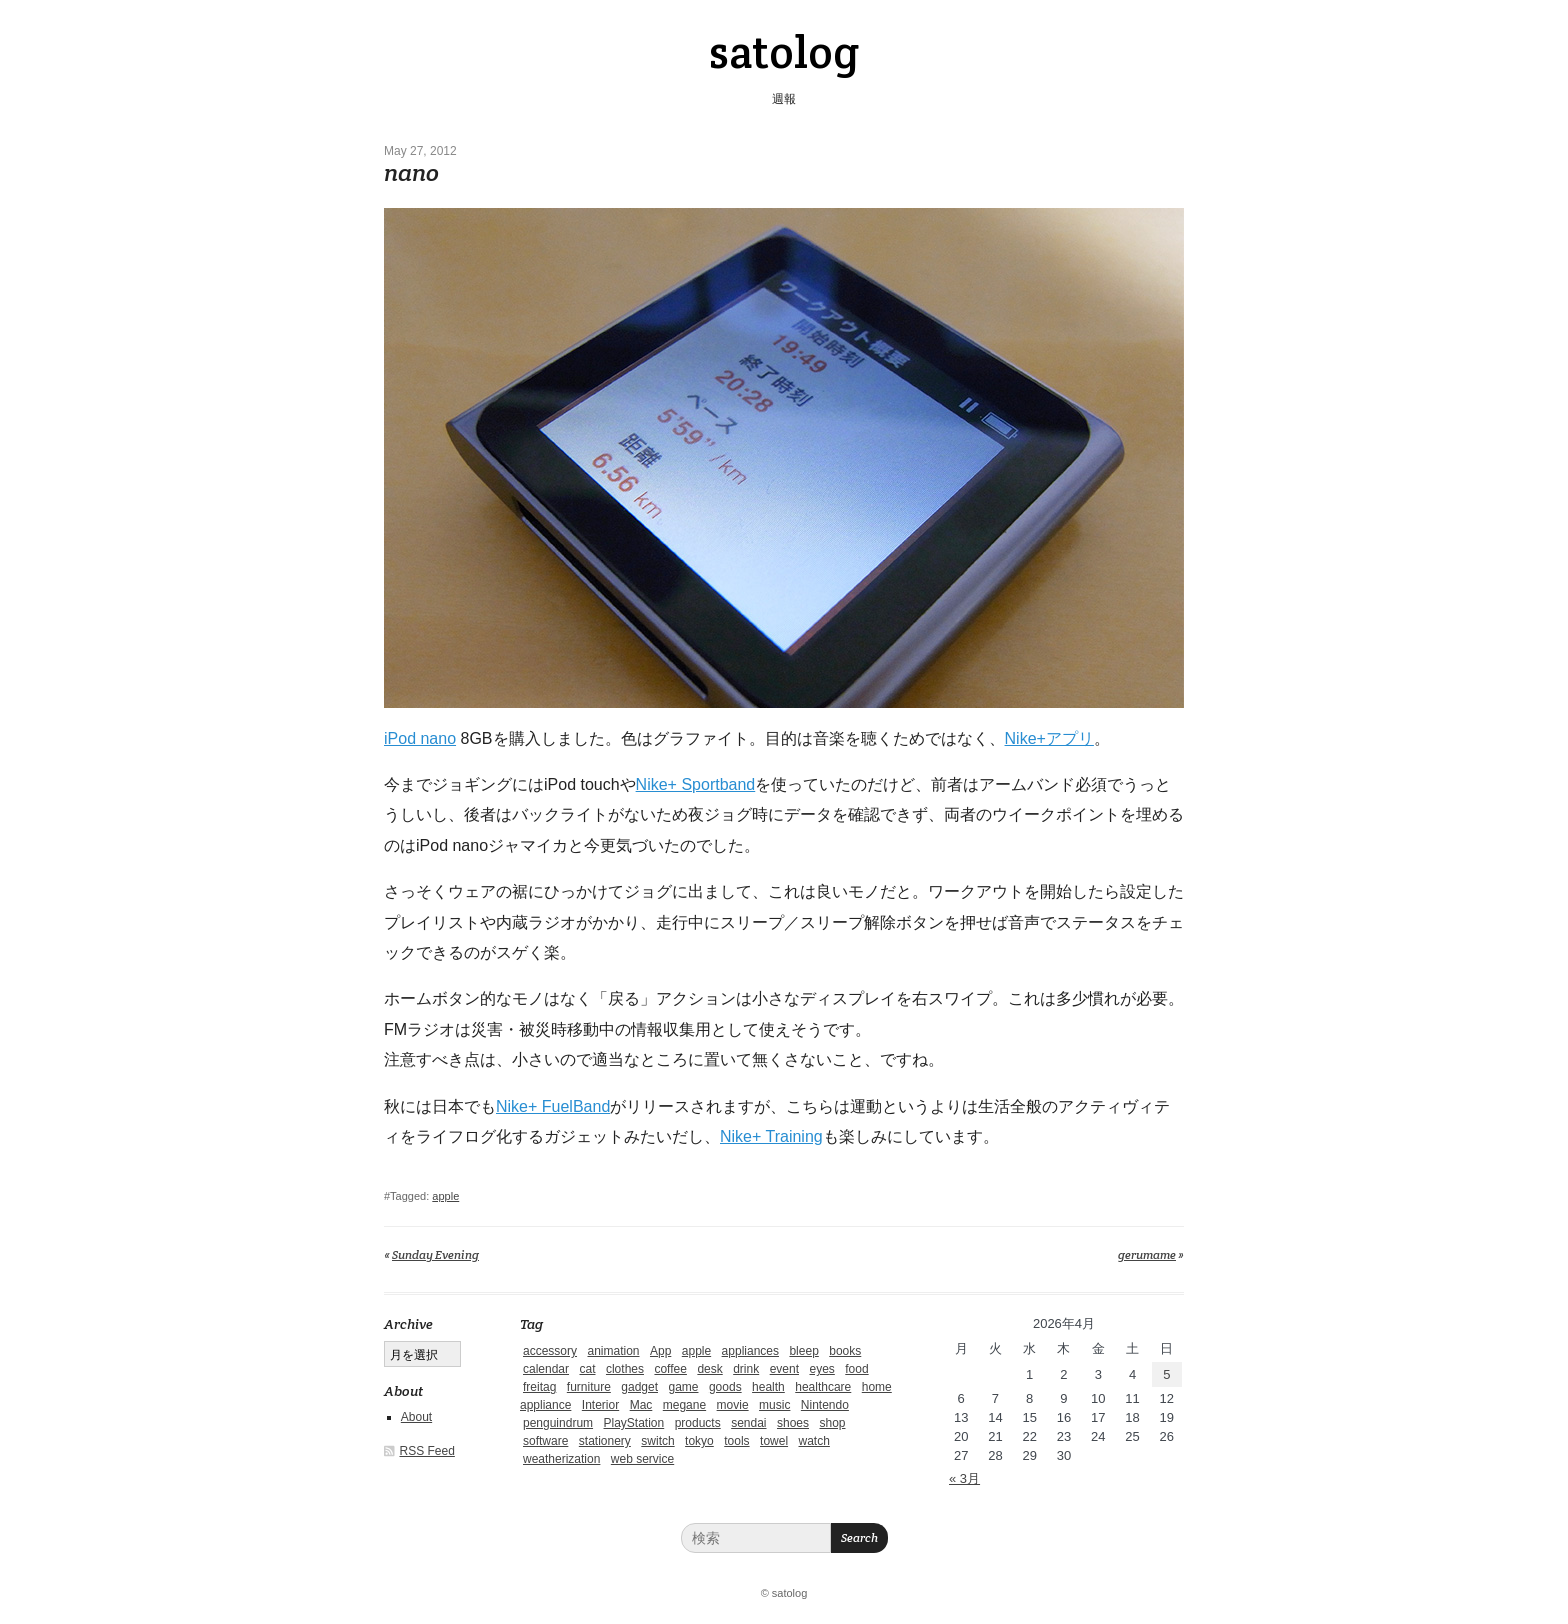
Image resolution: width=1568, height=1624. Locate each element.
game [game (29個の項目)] (683, 1387)
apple (445, 1196)
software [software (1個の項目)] (545, 1441)
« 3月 (964, 1478)
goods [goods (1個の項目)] (725, 1387)
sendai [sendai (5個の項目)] (748, 1423)
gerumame (1147, 1254)
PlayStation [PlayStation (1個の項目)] (634, 1423)
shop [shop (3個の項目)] (832, 1423)
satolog (784, 52)
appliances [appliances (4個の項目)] (750, 1351)
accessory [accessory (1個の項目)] (550, 1351)
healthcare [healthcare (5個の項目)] (823, 1387)
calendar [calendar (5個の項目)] (546, 1369)
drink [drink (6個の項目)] (746, 1369)
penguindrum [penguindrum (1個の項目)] (558, 1423)
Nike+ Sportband (696, 784)
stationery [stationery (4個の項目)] (605, 1441)
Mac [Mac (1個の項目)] (641, 1405)
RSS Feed (427, 1451)
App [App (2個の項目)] (660, 1351)
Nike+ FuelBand (553, 1106)
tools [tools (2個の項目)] (736, 1441)
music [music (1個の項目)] (774, 1405)
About (416, 1417)
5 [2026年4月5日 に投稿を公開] (1166, 1374)
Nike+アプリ (1049, 738)
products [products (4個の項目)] (698, 1423)
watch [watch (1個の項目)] (814, 1441)
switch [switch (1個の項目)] (657, 1441)
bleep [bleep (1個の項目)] (803, 1351)
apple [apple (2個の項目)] (696, 1351)
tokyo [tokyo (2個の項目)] (699, 1441)
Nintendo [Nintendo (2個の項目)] (825, 1405)
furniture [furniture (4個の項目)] (589, 1387)
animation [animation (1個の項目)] (613, 1351)
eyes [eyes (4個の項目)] (821, 1369)
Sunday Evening (435, 1254)
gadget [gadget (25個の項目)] (639, 1387)
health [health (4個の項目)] (768, 1387)
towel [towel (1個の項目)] (774, 1441)
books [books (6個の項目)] (845, 1351)
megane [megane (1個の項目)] (684, 1405)
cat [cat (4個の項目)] (587, 1369)
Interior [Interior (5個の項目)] (600, 1405)
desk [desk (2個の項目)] (709, 1369)
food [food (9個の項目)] (856, 1369)
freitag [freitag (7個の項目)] (539, 1387)
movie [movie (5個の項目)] (733, 1405)
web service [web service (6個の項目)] (642, 1459)
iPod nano (420, 738)
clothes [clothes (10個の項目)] (625, 1369)
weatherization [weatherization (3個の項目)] (561, 1459)
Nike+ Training (771, 1136)
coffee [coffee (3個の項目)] (670, 1369)
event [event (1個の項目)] (784, 1369)
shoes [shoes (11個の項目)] (793, 1423)
